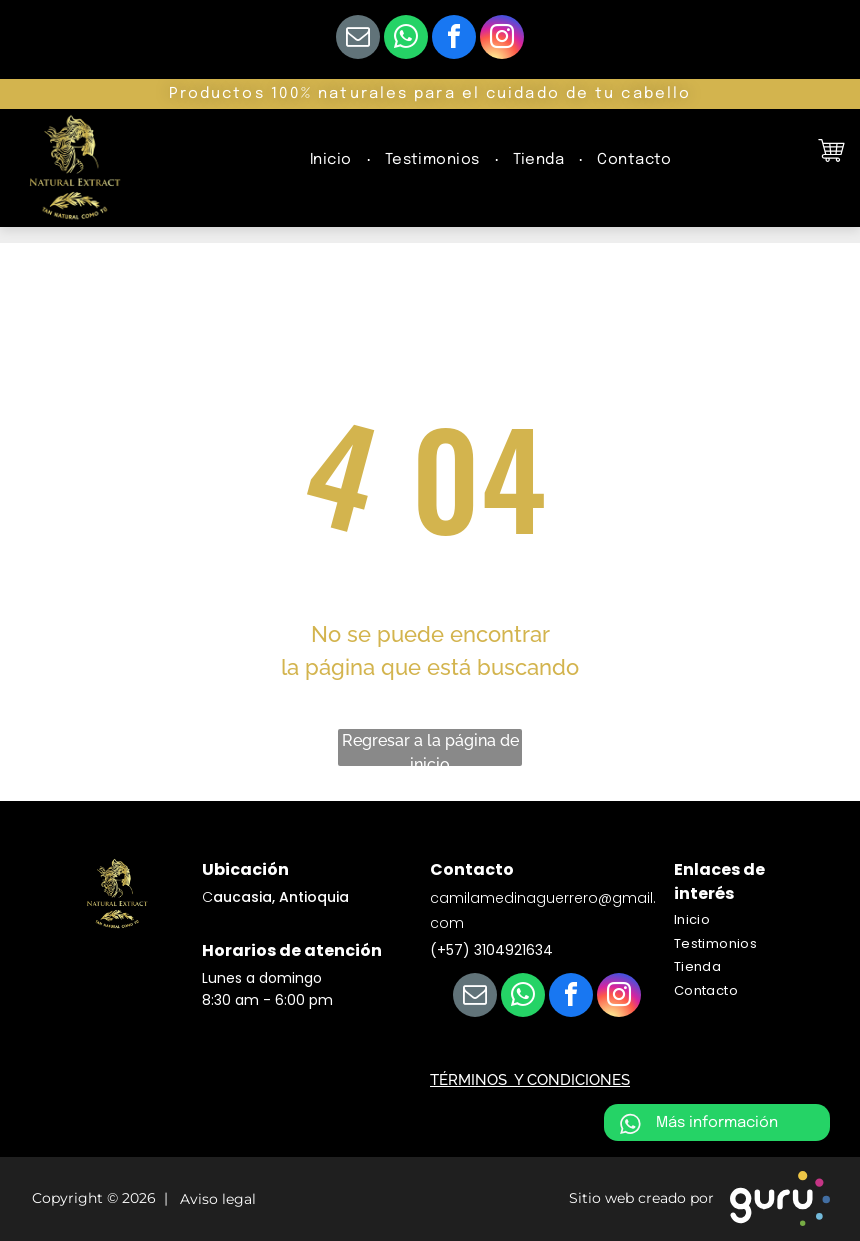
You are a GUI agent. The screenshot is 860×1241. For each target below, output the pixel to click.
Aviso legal (214, 1200)
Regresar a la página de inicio (430, 748)
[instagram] (502, 39)
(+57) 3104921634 (491, 950)
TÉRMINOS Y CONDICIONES (530, 1080)
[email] (358, 39)
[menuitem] (332, 160)
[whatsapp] (406, 39)
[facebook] (454, 39)
